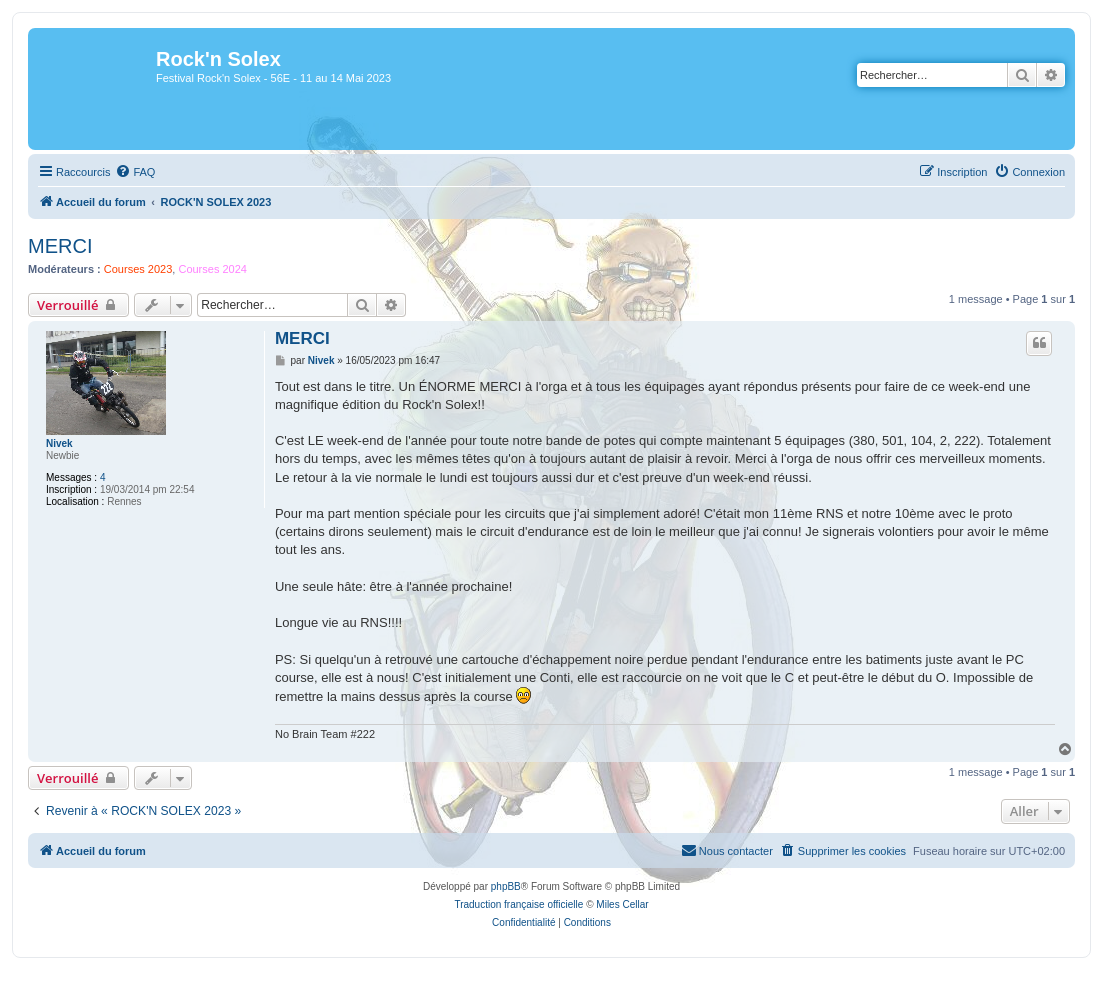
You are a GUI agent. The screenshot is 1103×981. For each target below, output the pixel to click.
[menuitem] (135, 172)
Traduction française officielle (518, 904)
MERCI (60, 246)
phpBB (506, 886)
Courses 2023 (138, 269)
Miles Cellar (622, 904)
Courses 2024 (212, 269)
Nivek (59, 443)
